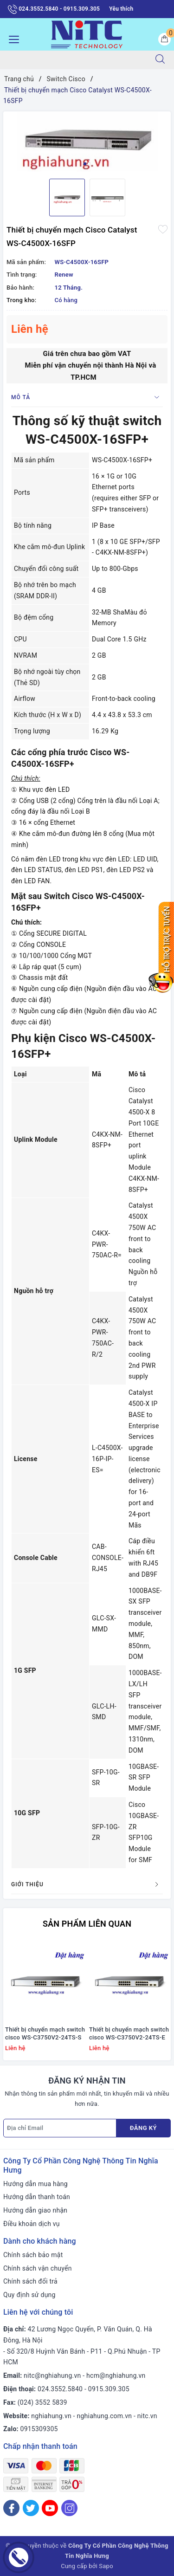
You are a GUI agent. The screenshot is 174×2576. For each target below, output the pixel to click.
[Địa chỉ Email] (59, 2128)
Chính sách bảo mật (33, 2255)
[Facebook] (11, 2508)
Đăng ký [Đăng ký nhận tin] (143, 2127)
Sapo (106, 2566)
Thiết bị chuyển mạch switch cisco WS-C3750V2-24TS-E (129, 2033)
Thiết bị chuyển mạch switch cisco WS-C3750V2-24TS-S (45, 2033)
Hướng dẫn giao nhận (35, 2210)
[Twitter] (31, 2508)
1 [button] (85, 163)
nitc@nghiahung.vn (52, 2375)
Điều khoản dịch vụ (31, 2223)
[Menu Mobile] (11, 38)
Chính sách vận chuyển (37, 2268)
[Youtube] (50, 2508)
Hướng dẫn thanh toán (36, 2197)
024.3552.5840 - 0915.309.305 (54, 9)
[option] (87, 141)
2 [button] (89, 163)
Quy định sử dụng (29, 2294)
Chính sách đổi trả (30, 2281)
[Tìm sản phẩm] (73, 60)
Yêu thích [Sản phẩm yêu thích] (121, 9)
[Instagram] (69, 2508)
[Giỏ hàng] (164, 39)
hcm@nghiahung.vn (115, 2375)
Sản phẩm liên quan (87, 1924)
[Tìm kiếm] (160, 60)
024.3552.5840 (60, 2389)
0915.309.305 (108, 2389)
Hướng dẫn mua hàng (35, 2184)
